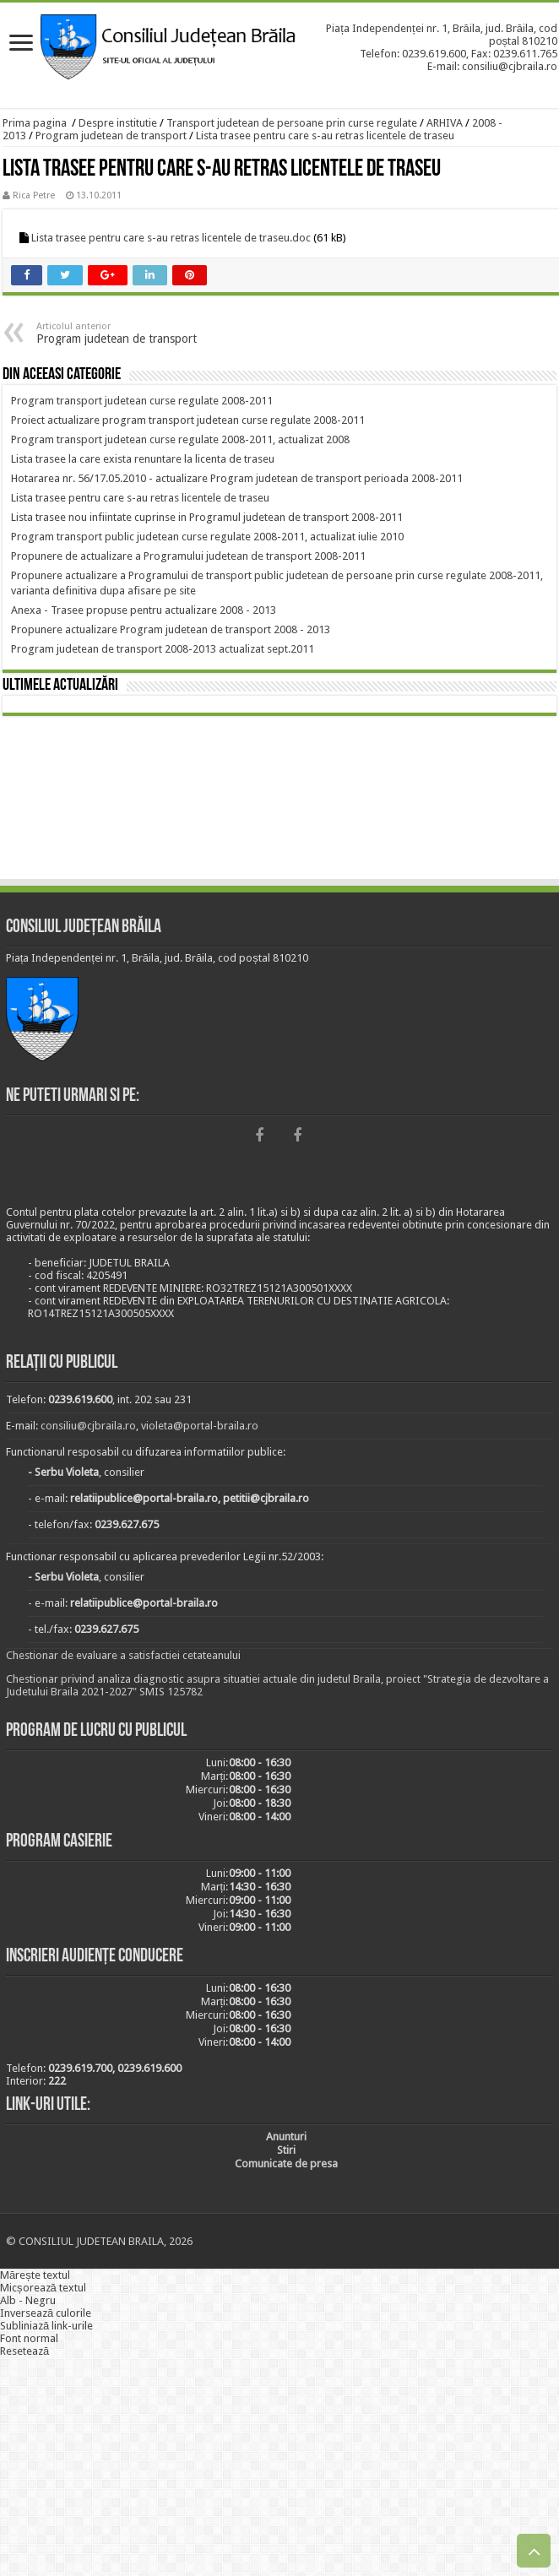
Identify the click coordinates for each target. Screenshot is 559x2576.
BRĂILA (279, 800)
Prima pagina (35, 123)
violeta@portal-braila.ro (199, 1425)
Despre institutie (118, 123)
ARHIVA (444, 123)
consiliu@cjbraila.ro (88, 1425)
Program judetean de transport (111, 135)
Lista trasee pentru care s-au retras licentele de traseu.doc (171, 237)
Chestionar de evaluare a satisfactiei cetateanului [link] (123, 1655)
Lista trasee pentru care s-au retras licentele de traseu (325, 135)
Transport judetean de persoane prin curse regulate (291, 123)
